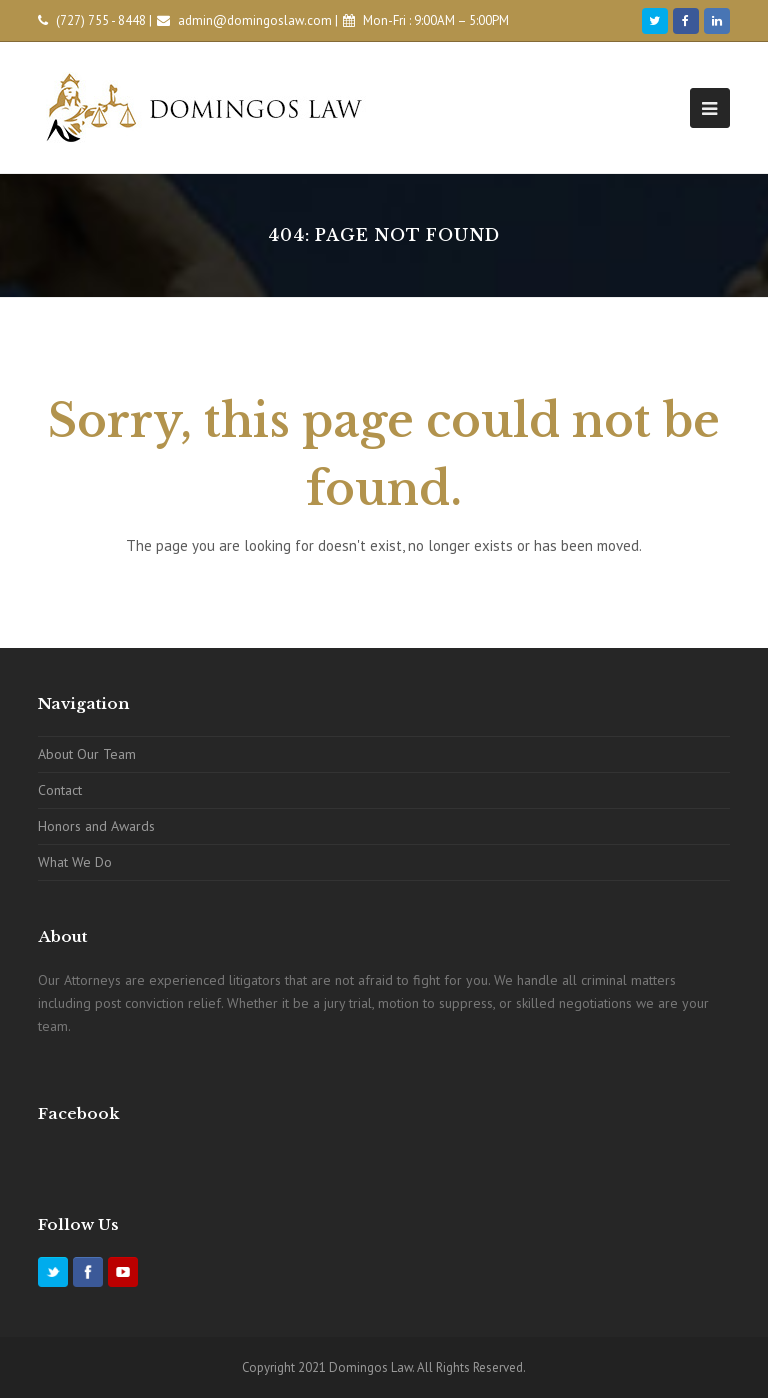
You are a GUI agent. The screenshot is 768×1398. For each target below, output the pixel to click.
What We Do (75, 862)
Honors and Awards (96, 826)
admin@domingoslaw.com (255, 20)
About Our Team (87, 754)
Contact (60, 790)
